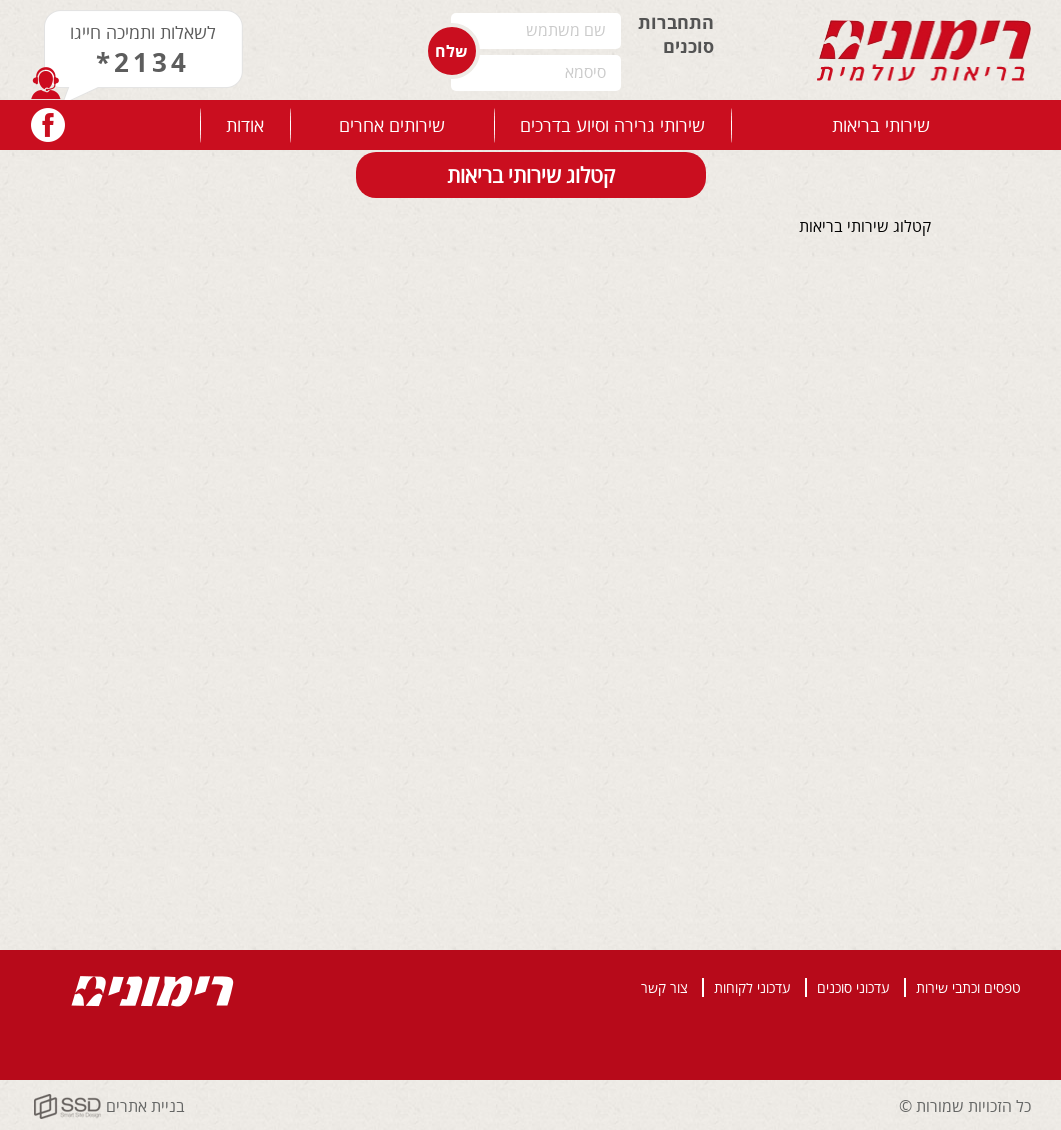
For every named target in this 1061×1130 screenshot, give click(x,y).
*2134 (143, 62)
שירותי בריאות (881, 125)
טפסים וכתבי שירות (968, 987)
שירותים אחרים (392, 125)
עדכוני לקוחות (752, 987)
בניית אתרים (145, 1106)
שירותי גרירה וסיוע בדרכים (612, 125)
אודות (245, 125)
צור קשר (664, 987)
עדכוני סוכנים (853, 987)
